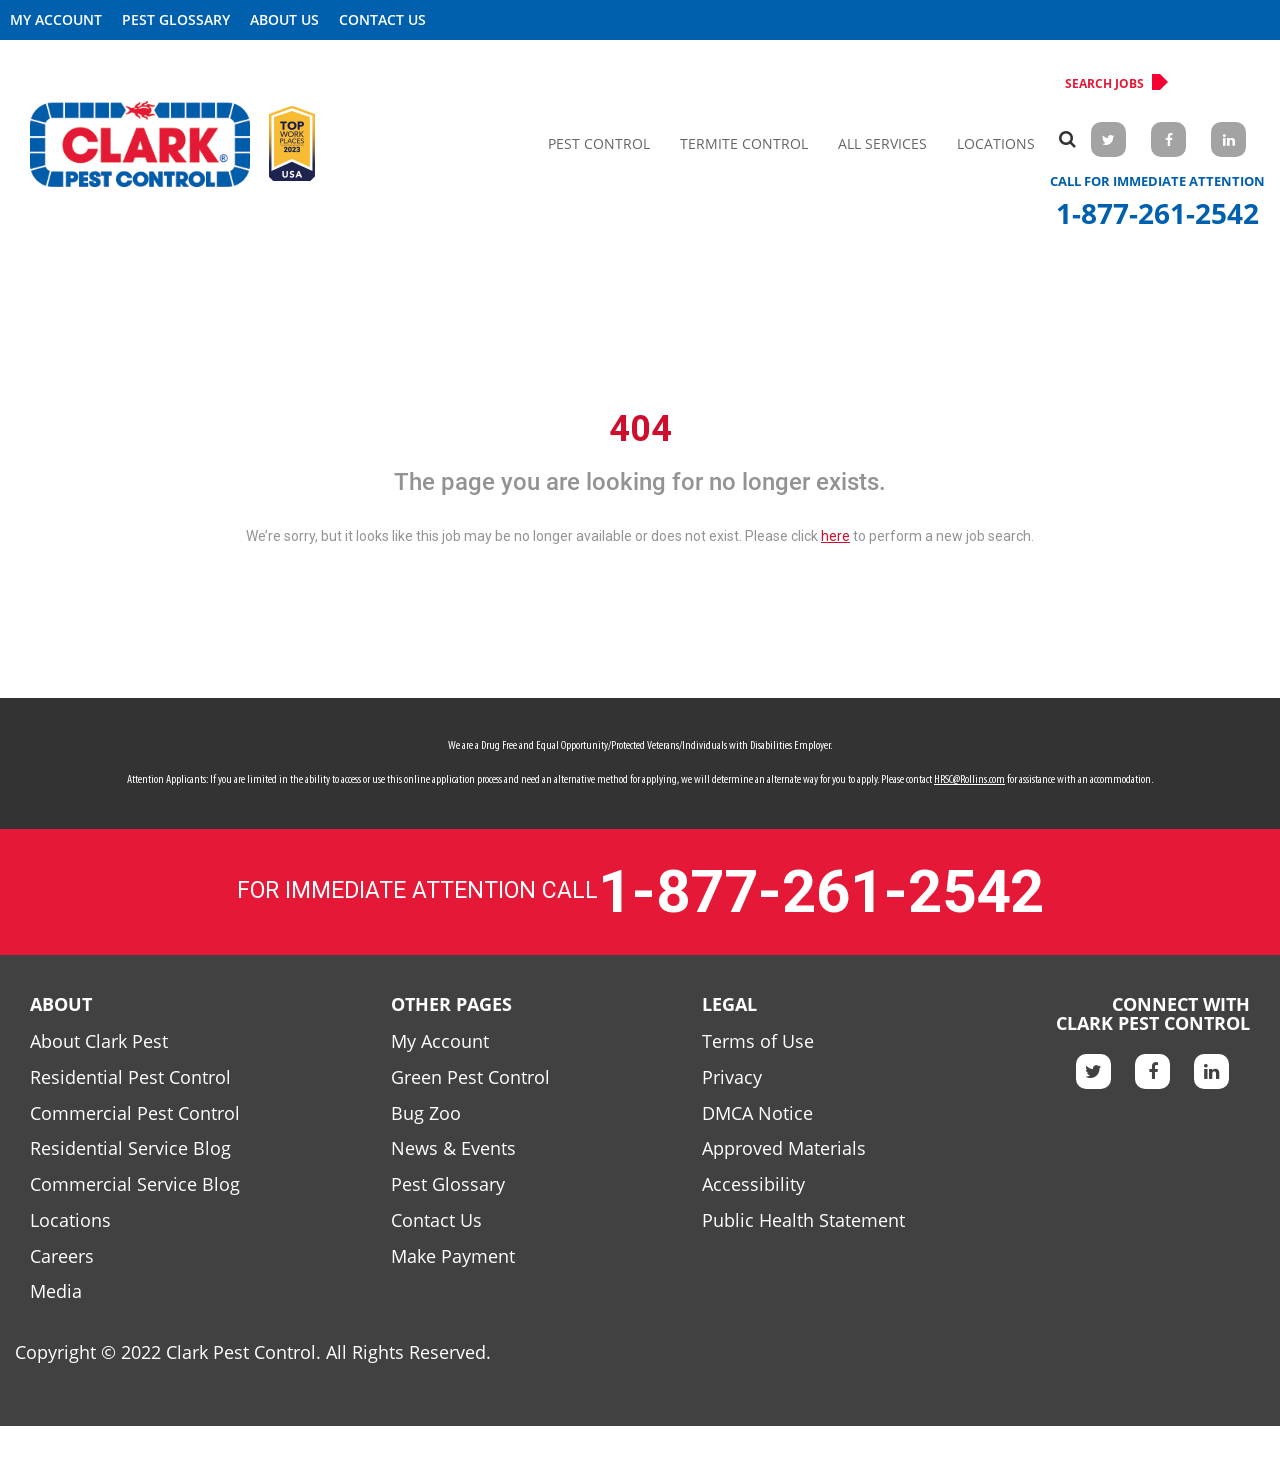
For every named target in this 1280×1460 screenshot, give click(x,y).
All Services (882, 143)
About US (284, 19)
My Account (56, 19)
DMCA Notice (757, 1113)
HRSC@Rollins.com (969, 780)
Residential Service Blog (130, 1148)
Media (56, 1291)
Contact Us (382, 19)
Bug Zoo (426, 1113)
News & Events (453, 1148)
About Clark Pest (99, 1041)
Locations (996, 143)
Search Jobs (1112, 83)
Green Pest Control (470, 1077)
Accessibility (753, 1184)
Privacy (732, 1077)
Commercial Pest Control (135, 1113)
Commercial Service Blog (135, 1184)
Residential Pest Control (130, 1077)
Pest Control (599, 143)
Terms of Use (758, 1041)
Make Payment (453, 1256)
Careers (62, 1256)
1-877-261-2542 (1157, 213)
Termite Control (744, 143)
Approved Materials (784, 1148)
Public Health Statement (803, 1220)
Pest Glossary (176, 19)
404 (640, 429)
